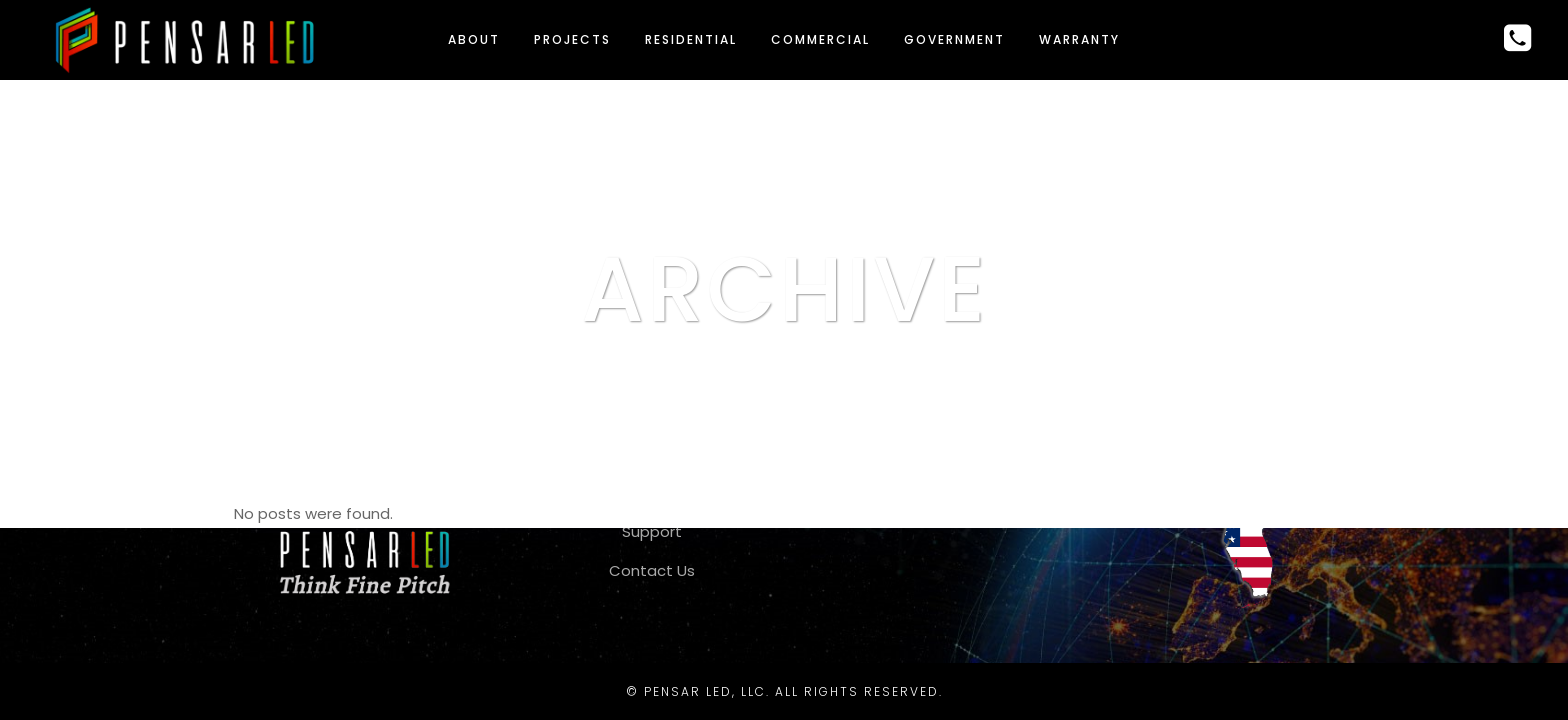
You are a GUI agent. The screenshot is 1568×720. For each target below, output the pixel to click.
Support (652, 531)
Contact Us (652, 570)
